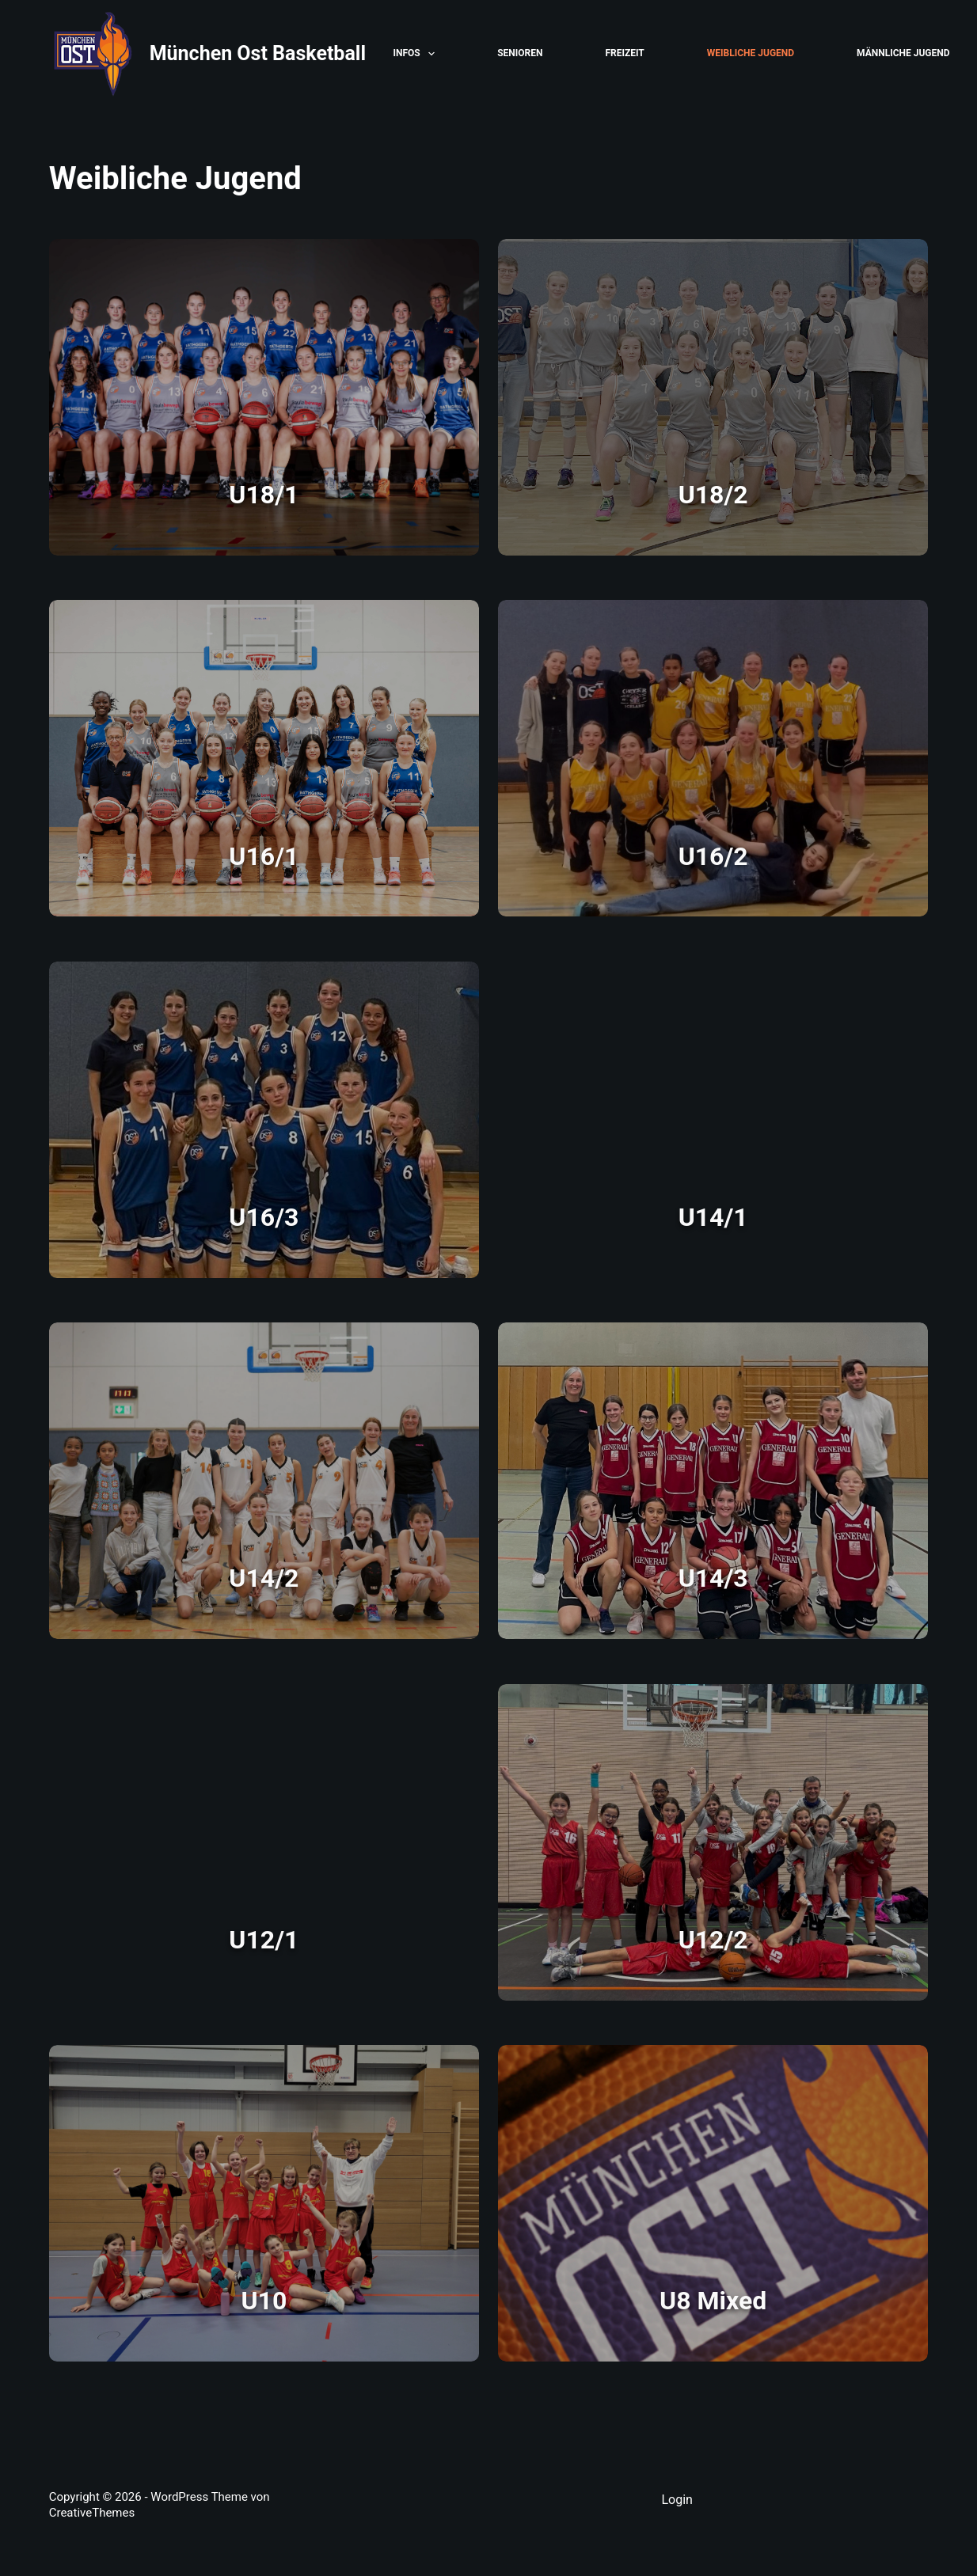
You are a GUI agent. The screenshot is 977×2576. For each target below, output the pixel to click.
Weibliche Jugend (750, 53)
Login (676, 2499)
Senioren (519, 53)
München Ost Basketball (258, 53)
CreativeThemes (92, 2513)
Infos (417, 53)
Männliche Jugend (903, 53)
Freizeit (624, 53)
